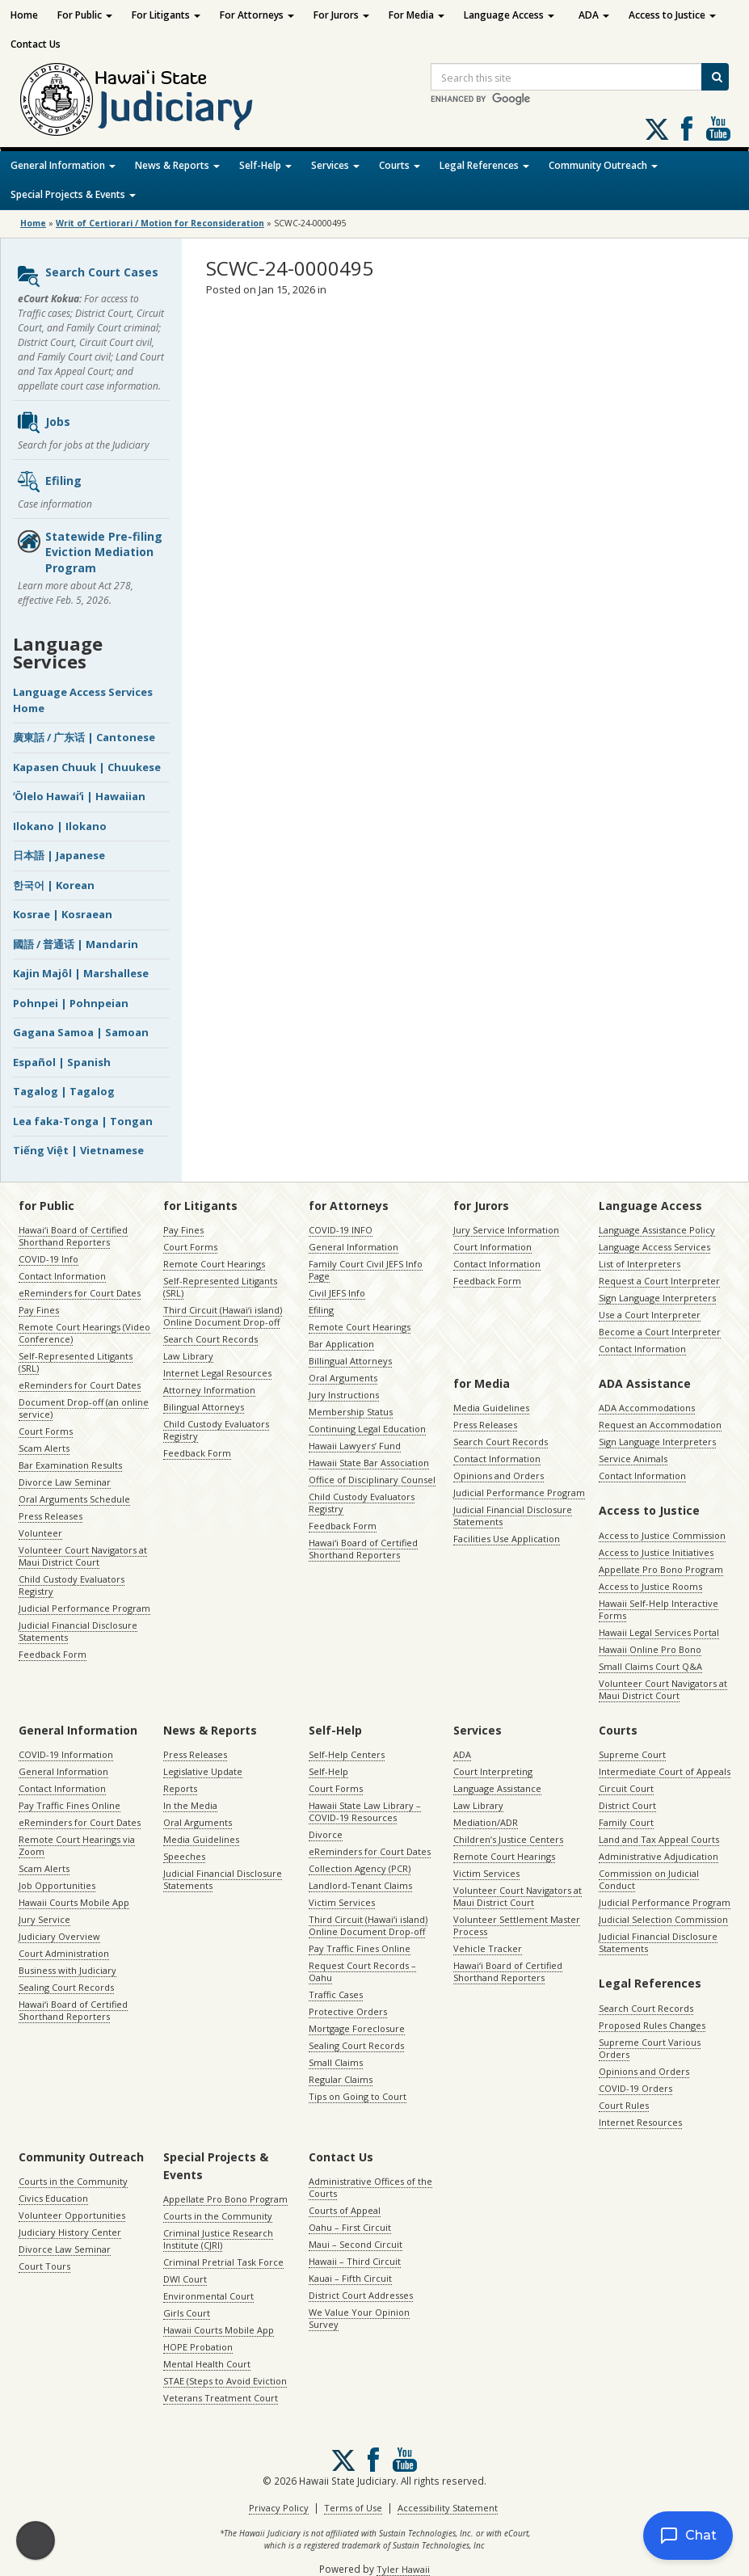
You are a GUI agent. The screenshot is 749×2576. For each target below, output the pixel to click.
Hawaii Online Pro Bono (650, 1649)
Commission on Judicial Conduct (649, 1879)
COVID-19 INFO (340, 1230)
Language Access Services (654, 1247)
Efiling (49, 482)
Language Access (509, 15)
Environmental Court (208, 2296)
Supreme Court (632, 1754)
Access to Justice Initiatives (656, 1552)
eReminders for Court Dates (80, 1293)
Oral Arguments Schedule (74, 1499)
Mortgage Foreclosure (357, 2028)
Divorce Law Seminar (65, 1482)
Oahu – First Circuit (350, 2227)
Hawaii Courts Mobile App (74, 1902)
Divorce (326, 1834)
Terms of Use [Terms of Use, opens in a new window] (353, 2508)
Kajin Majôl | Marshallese (81, 973)
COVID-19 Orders (635, 2088)
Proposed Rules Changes (652, 2025)
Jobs (43, 423)
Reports (180, 1788)
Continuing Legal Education (367, 1429)
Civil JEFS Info (337, 1293)
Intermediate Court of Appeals (664, 1771)
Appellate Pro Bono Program (661, 1569)
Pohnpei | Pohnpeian (70, 1003)
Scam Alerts (44, 1448)
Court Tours (44, 2266)
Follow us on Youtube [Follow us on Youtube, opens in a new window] (718, 128)
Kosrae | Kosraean (62, 914)
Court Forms (46, 1431)
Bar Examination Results (70, 1465)
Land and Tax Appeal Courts (659, 1839)
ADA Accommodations (647, 1408)
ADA (594, 15)
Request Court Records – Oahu (362, 1971)
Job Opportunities (57, 1885)
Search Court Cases (87, 276)
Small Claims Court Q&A (650, 1666)
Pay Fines (39, 1310)
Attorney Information (209, 1390)
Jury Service (44, 1919)
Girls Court (186, 2313)
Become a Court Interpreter (660, 1332)
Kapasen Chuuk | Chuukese (87, 767)
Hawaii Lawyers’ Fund (355, 1446)
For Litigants (166, 15)
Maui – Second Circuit (355, 2244)
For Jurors (341, 15)
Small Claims (336, 2062)
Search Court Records (210, 1339)
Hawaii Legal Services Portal (659, 1632)
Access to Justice (672, 15)
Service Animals (633, 1458)
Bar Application (341, 1344)
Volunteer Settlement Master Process (516, 1925)
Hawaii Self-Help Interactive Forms (658, 1609)
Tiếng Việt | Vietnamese (78, 1150)
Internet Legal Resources (217, 1373)
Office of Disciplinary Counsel (372, 1480)
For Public (84, 15)
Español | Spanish (62, 1062)
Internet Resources (640, 2122)
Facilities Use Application (506, 1539)
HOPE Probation (198, 2347)
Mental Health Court (206, 2364)
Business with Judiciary (67, 1970)
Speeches (184, 1856)
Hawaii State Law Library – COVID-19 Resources (365, 1811)
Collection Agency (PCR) (359, 1868)
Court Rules (624, 2105)
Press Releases (50, 1516)
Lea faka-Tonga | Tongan (83, 1121)
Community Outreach (603, 165)
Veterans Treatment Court (220, 2398)
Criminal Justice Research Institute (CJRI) (218, 2239)
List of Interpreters (639, 1264)
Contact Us (36, 44)
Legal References (484, 165)
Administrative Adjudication (658, 1856)
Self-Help (265, 165)
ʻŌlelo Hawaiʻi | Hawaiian (79, 796)
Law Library (188, 1356)
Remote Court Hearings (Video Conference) (84, 1333)
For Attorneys (257, 15)
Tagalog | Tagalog (64, 1091)
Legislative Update (202, 1771)
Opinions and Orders (498, 1475)
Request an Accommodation (660, 1425)
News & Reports (177, 165)
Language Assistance (497, 1788)
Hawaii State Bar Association (369, 1463)
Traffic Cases (336, 1994)
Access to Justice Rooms (650, 1586)
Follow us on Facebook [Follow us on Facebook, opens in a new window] (687, 128)
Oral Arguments (343, 1378)
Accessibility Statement (448, 2508)
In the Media (190, 1805)
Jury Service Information (506, 1230)
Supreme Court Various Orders (650, 2048)
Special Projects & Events (73, 194)
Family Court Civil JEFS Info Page (366, 1270)
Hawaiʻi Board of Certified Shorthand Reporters (73, 1236)
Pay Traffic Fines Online (69, 1805)
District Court (627, 1805)
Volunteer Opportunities (72, 2215)
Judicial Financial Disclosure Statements (78, 1631)
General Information (63, 165)
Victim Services (342, 1902)
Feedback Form (52, 1654)
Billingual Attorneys (350, 1361)
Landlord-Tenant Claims (360, 1885)
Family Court (626, 1822)
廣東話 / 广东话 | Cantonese (84, 737)
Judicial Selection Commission (663, 1919)
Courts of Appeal (345, 2210)
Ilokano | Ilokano (60, 826)
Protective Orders (348, 2011)
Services (335, 165)
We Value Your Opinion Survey (359, 2318)
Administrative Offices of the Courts (370, 2187)
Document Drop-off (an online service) (84, 1408)
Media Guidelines (491, 1408)
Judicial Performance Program (84, 1608)
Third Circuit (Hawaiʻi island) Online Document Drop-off (222, 1316)
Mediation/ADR (485, 1822)
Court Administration (64, 1953)
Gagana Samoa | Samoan (81, 1032)
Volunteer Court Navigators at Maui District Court (83, 1556)
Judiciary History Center (70, 2232)
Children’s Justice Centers (508, 1839)
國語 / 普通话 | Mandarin (75, 944)
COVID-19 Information (66, 1754)
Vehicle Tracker (487, 1948)
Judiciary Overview (59, 1936)
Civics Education (53, 2198)
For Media (416, 15)
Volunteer (40, 1533)
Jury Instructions (344, 1395)
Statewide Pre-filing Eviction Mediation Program (89, 552)
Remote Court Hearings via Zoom (77, 1845)
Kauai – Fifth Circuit (350, 2278)
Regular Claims (340, 2079)
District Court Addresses (361, 2295)
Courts (399, 165)
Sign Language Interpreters (657, 1298)
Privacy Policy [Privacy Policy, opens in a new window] (279, 2508)
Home (24, 15)
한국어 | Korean (54, 885)
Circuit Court (626, 1788)
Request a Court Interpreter (659, 1281)
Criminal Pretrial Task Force (223, 2262)
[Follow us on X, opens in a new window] (657, 129)
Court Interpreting (492, 1771)
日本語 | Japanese (59, 855)
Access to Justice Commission (662, 1535)
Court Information (492, 1247)
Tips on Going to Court (357, 2096)
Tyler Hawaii (403, 2569)
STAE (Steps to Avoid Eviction (225, 2381)
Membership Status (351, 1412)
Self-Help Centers (347, 1754)
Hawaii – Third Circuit (355, 2261)
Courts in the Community (73, 2181)
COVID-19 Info (48, 1259)
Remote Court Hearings (214, 1264)
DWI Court (185, 2279)
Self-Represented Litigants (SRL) (76, 1362)
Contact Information (62, 1276)
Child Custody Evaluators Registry (71, 1585)
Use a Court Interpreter (650, 1315)
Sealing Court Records (66, 1987)
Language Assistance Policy (657, 1230)
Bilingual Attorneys (203, 1407)
